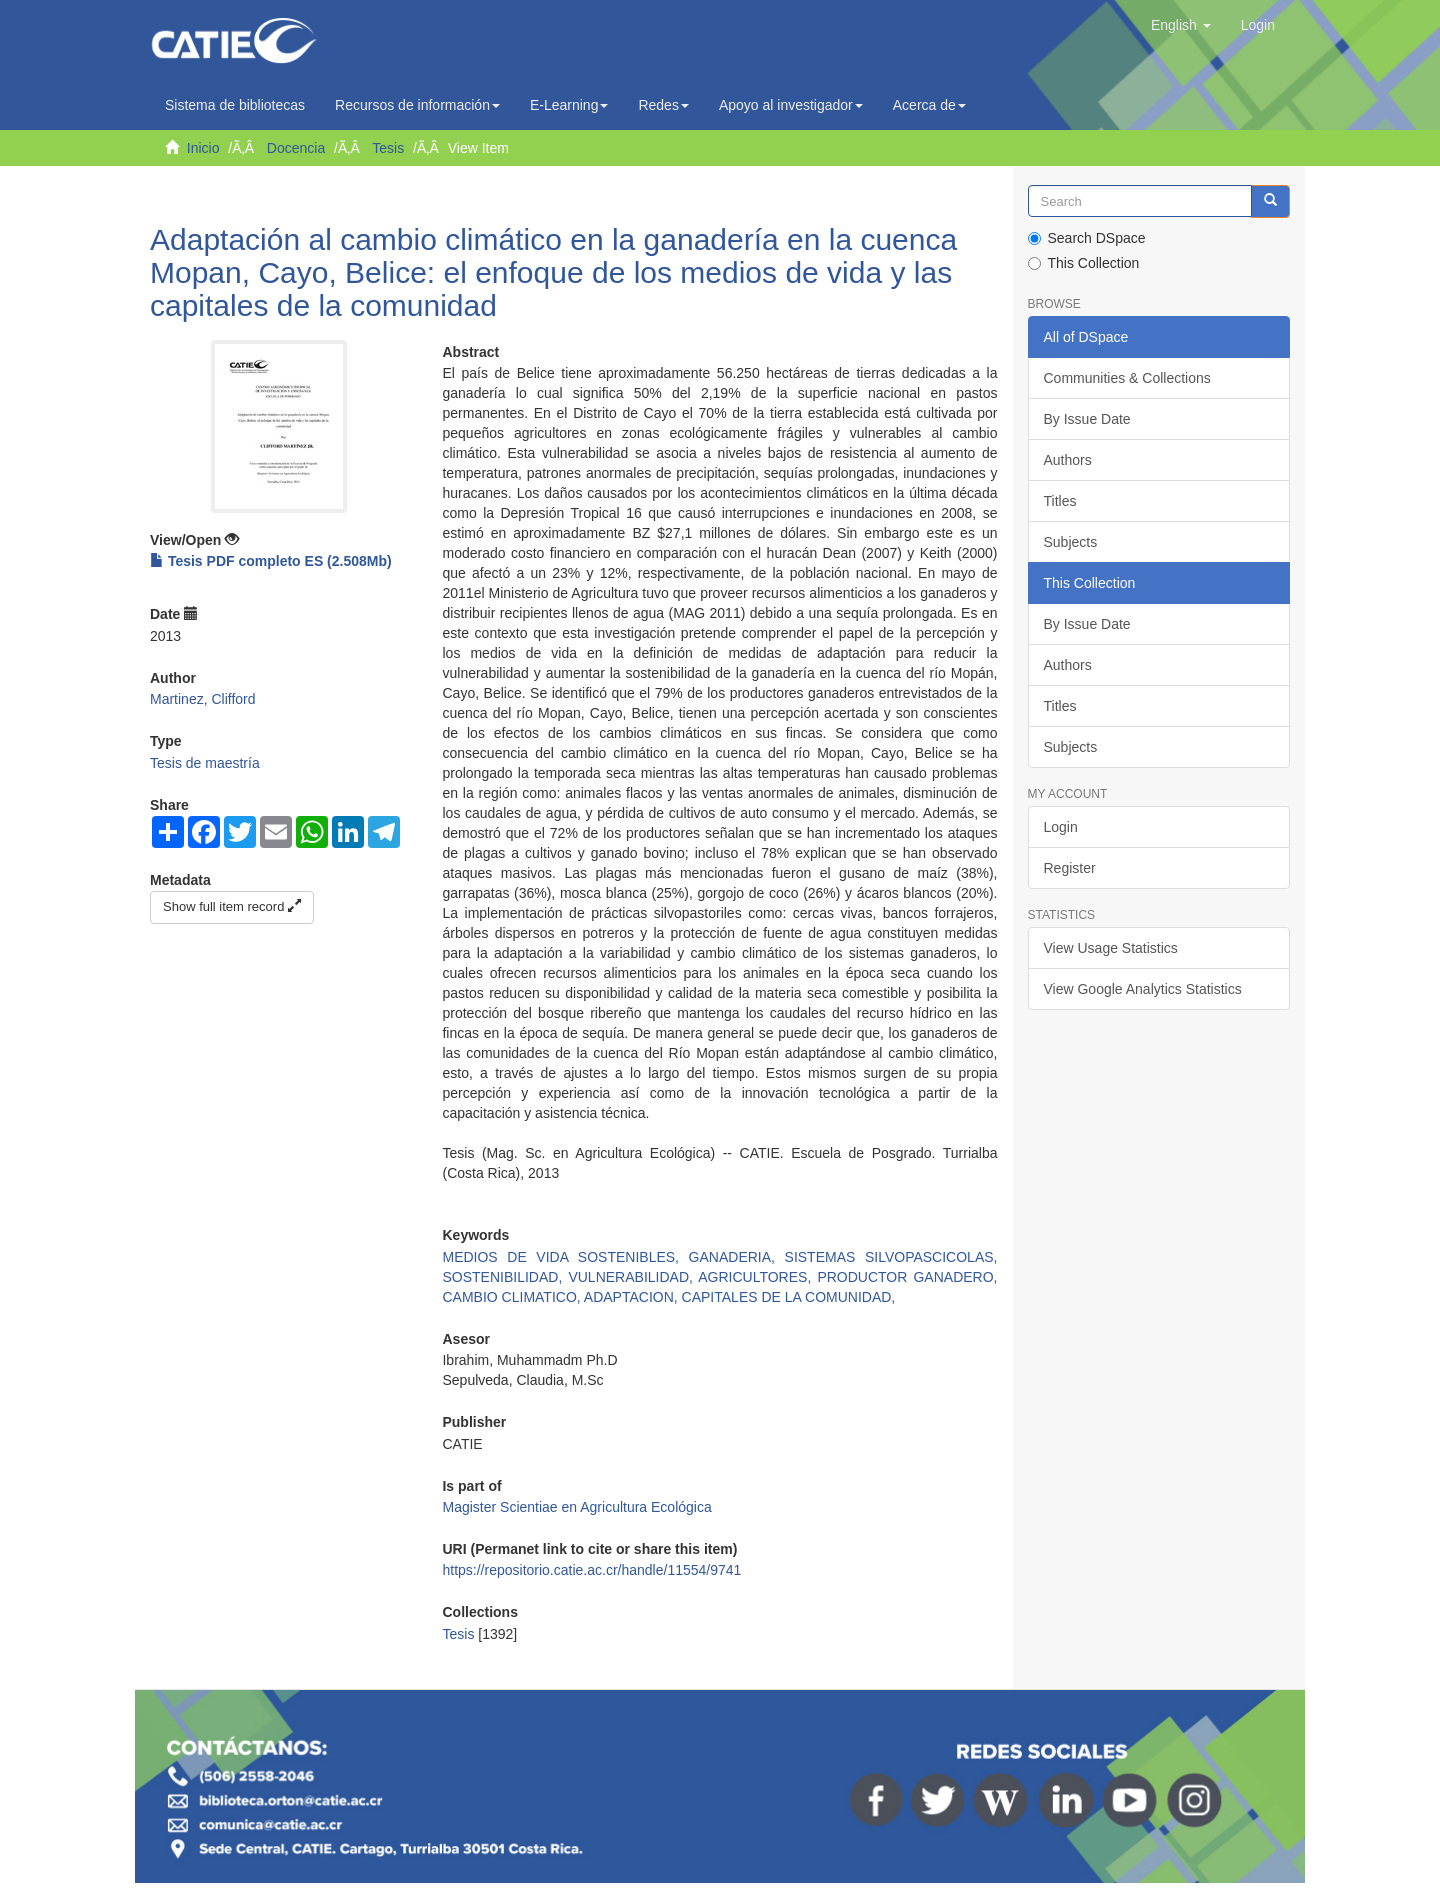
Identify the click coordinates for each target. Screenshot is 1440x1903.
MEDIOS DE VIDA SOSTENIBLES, (565, 1257)
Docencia (296, 148)
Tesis (388, 148)
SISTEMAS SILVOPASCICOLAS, (891, 1257)
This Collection (1084, 263)
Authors (1068, 460)
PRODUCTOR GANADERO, (907, 1277)
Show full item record (232, 906)
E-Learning (569, 105)
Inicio (203, 148)
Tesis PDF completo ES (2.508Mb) (271, 561)
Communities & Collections (1127, 378)
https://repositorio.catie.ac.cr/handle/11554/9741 (591, 1570)
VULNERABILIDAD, (633, 1277)
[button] (1181, 25)
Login (1061, 827)
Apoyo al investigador (791, 105)
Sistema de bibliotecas (235, 105)
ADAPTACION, (633, 1297)
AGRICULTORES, (757, 1277)
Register (1070, 868)
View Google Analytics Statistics (1143, 989)
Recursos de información (417, 105)
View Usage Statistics (1111, 948)
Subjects (1071, 542)
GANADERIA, (737, 1257)
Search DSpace (1087, 238)
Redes (663, 105)
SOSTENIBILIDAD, (505, 1277)
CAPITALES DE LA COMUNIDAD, (789, 1297)
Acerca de (929, 105)
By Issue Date (1087, 419)
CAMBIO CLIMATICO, (512, 1297)
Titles (1060, 501)
